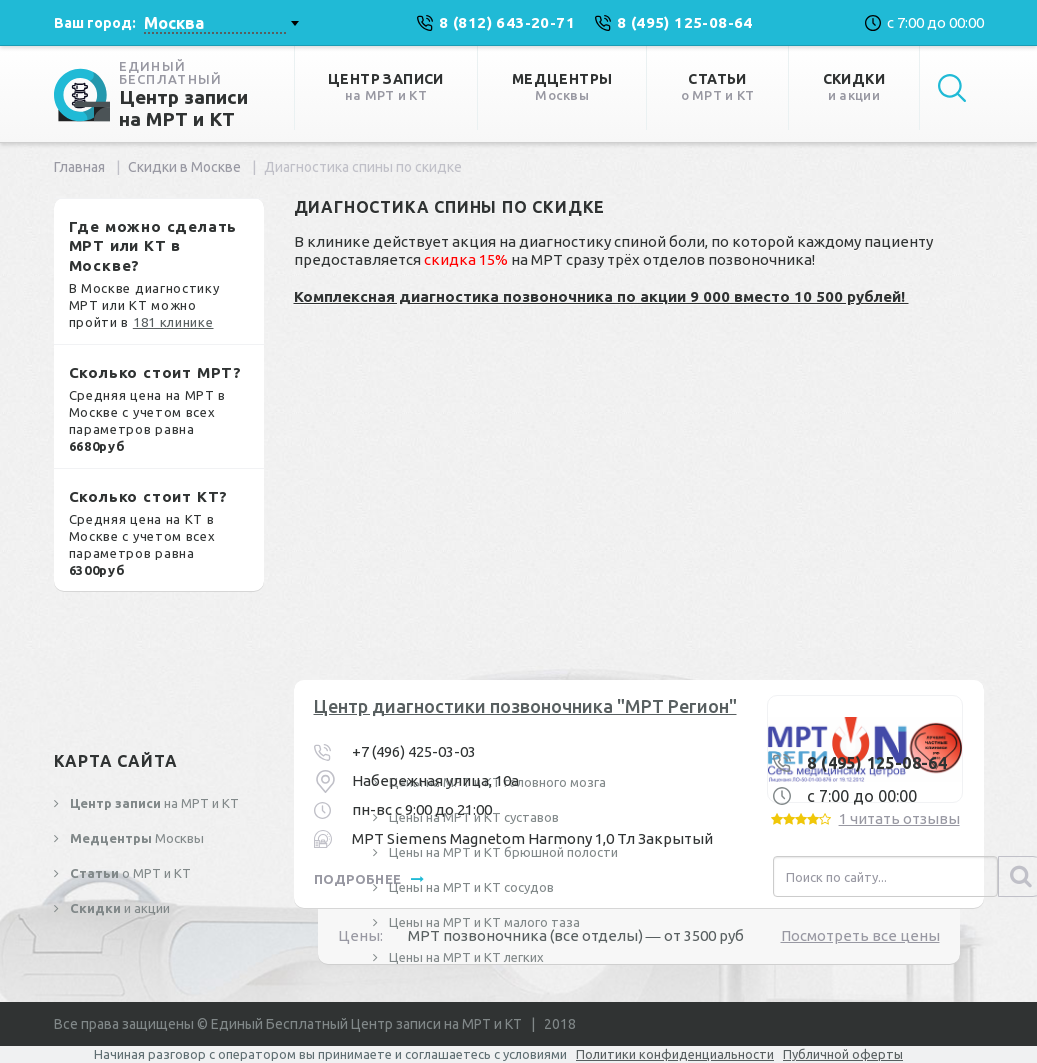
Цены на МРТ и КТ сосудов (470, 887)
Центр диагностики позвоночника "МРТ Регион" (525, 706)
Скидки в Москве (184, 167)
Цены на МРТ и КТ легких (465, 957)
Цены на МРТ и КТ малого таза (483, 922)
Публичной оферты (843, 1054)
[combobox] (221, 23)
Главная (79, 167)
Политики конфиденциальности (675, 1054)
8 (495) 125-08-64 (877, 763)
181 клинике (173, 322)
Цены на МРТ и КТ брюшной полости (502, 852)
